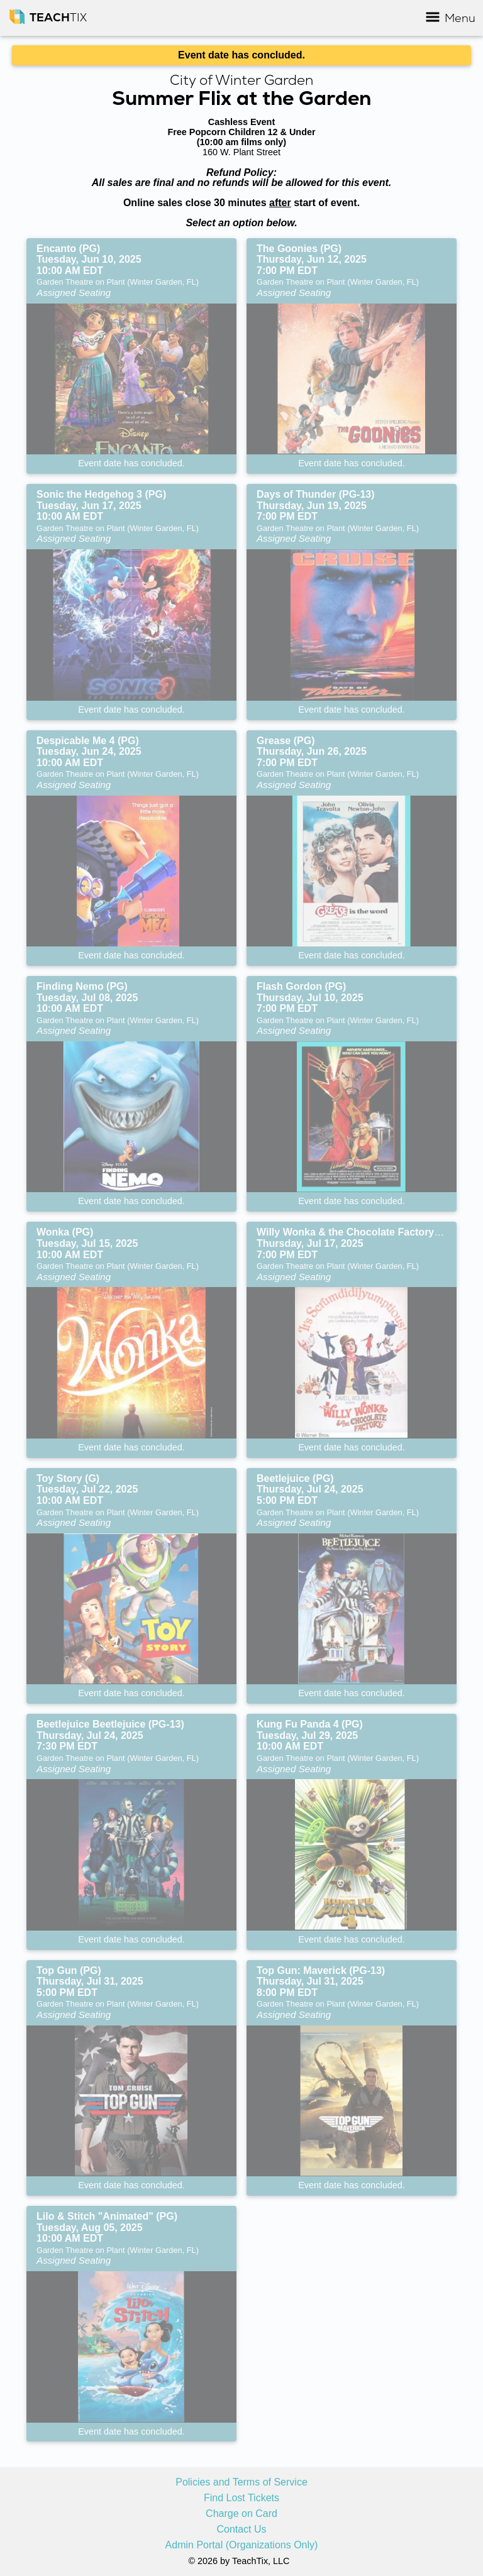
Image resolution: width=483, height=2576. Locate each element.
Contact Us (241, 2529)
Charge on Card (241, 2514)
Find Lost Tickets (241, 2498)
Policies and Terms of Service (241, 2482)
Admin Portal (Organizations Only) (241, 2545)
